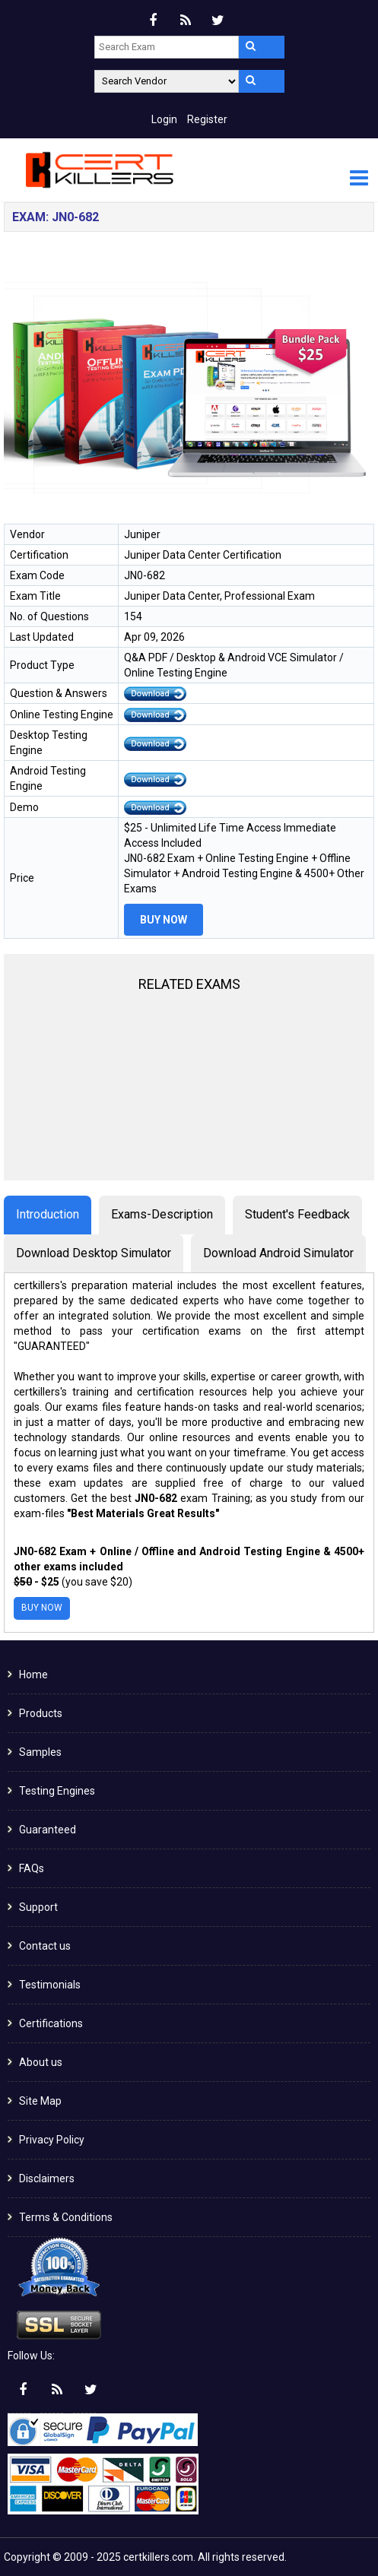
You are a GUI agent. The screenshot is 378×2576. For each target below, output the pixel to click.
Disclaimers (47, 2178)
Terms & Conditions (66, 2217)
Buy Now (163, 920)
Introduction (47, 1214)
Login (164, 119)
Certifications (51, 2023)
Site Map (40, 2101)
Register (207, 119)
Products (40, 1713)
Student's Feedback (297, 1214)
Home (33, 1674)
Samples (40, 1752)
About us (40, 2062)
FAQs (31, 1868)
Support (38, 1907)
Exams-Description (162, 1214)
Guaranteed (47, 1829)
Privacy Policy (51, 2140)
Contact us (45, 1946)
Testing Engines (57, 1791)
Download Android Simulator (278, 1253)
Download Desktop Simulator (93, 1253)
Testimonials (50, 1985)
